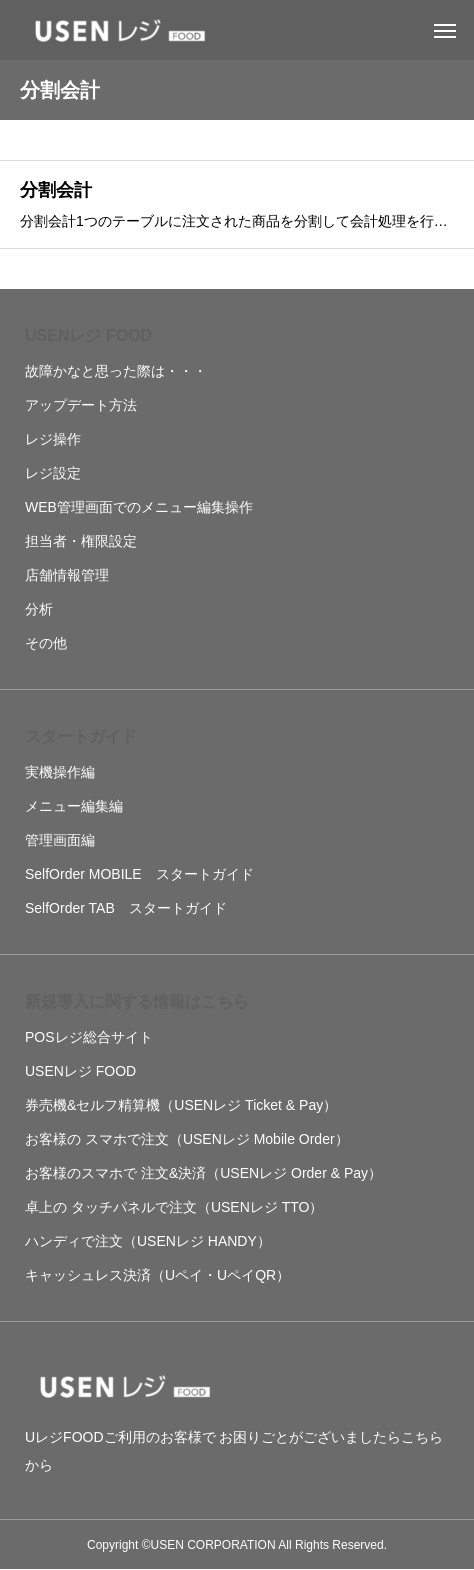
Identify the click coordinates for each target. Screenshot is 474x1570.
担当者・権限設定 (81, 541)
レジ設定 (53, 473)
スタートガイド (81, 736)
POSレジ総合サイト (89, 1037)
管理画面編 (60, 840)
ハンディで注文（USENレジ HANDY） (148, 1241)
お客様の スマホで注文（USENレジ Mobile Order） (187, 1139)
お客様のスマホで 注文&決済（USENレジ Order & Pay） (203, 1173)
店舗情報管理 (67, 575)
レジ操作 (53, 439)
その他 (46, 643)
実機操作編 (60, 772)
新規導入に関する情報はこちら (137, 1001)
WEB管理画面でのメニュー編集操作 (139, 507)
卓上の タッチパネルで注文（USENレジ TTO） (174, 1207)
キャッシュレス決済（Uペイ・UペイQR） (157, 1275)
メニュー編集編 (74, 806)
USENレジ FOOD (88, 335)
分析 (39, 609)
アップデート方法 (81, 405)
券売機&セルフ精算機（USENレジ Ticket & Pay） (181, 1105)
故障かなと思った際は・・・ (116, 371)
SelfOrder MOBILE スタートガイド (139, 874)
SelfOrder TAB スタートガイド (126, 908)
